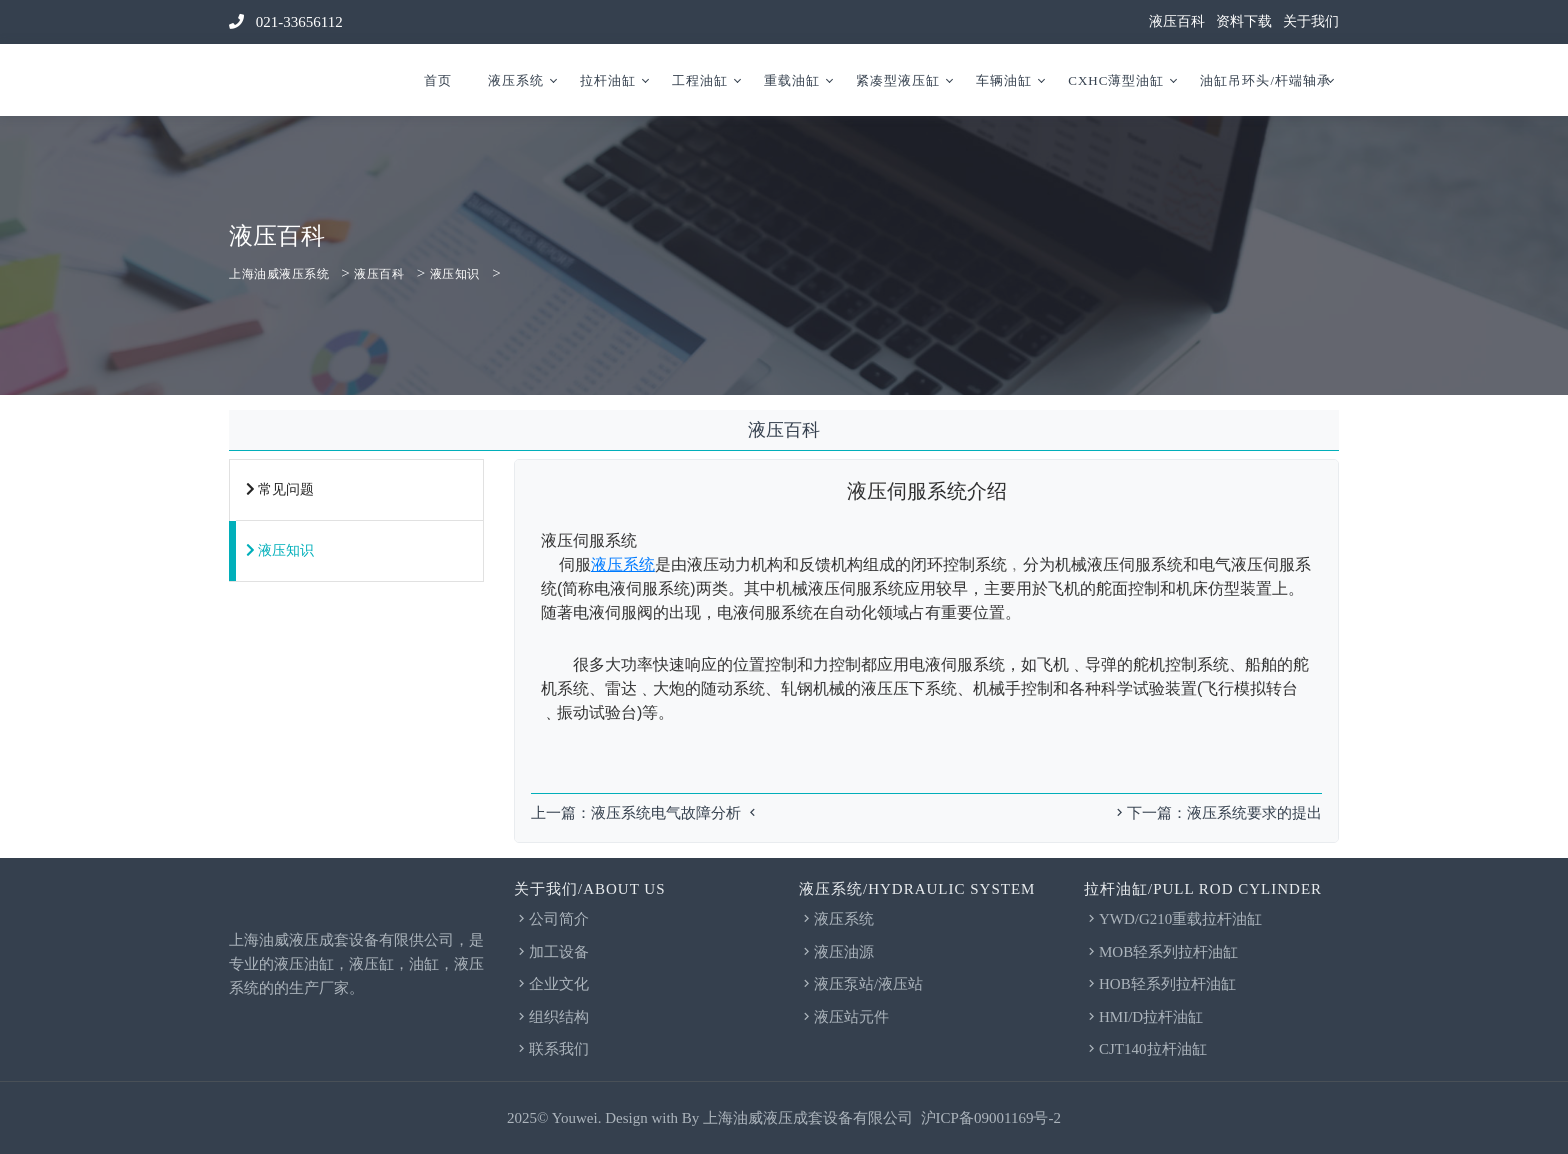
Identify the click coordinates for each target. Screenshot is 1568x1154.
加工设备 (551, 952)
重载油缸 (792, 80)
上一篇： (561, 813)
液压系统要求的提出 (1254, 813)
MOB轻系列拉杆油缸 (1161, 952)
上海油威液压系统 (279, 274)
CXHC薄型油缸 (1116, 80)
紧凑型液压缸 (898, 80)
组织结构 (551, 1017)
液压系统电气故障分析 (666, 813)
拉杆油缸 (608, 80)
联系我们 (551, 1049)
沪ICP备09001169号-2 (991, 1118)
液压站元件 (844, 1017)
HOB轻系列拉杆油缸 (1160, 984)
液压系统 (516, 80)
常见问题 (280, 489)
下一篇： (1149, 813)
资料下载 (1244, 21)
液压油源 (836, 952)
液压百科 (1177, 21)
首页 (438, 80)
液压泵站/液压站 (861, 984)
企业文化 (551, 984)
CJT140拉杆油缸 (1145, 1049)
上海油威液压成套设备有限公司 (808, 1118)
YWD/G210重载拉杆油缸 (1173, 919)
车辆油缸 (1004, 80)
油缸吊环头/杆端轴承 (1265, 80)
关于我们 (1311, 21)
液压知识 (455, 274)
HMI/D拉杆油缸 (1143, 1017)
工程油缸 (700, 80)
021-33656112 (286, 22)
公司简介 (551, 919)
